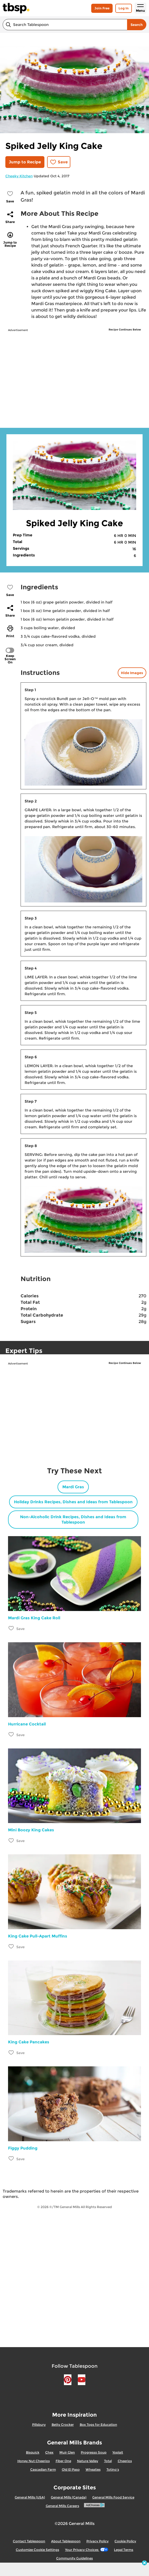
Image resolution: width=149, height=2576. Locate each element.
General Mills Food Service (113, 2497)
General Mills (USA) (30, 2497)
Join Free (101, 8)
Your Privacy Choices (86, 2550)
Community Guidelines (74, 2558)
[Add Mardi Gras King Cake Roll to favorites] (11, 1628)
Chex (49, 2452)
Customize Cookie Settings (37, 2550)
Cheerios (125, 2461)
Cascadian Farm (43, 2469)
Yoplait (117, 2452)
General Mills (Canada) (68, 2497)
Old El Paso (71, 2469)
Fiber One (63, 2461)
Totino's (112, 2469)
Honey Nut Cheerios (33, 2461)
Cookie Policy (125, 2541)
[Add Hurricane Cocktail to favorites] (11, 1734)
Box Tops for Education (98, 2425)
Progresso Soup (93, 2452)
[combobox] (65, 24)
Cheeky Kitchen (19, 176)
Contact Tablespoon (29, 2541)
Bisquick (32, 2452)
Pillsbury (39, 2425)
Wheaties (93, 2469)
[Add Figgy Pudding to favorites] (11, 2158)
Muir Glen (67, 2452)
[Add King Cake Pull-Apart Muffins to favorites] (11, 1946)
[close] (144, 2563)
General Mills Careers (62, 2506)
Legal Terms (123, 2550)
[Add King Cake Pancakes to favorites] (11, 2052)
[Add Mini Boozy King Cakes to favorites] (11, 1840)
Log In (124, 8)
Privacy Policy (97, 2541)
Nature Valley (87, 2461)
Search (137, 24)
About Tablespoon (66, 2541)
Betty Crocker (63, 2425)
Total (108, 2461)
